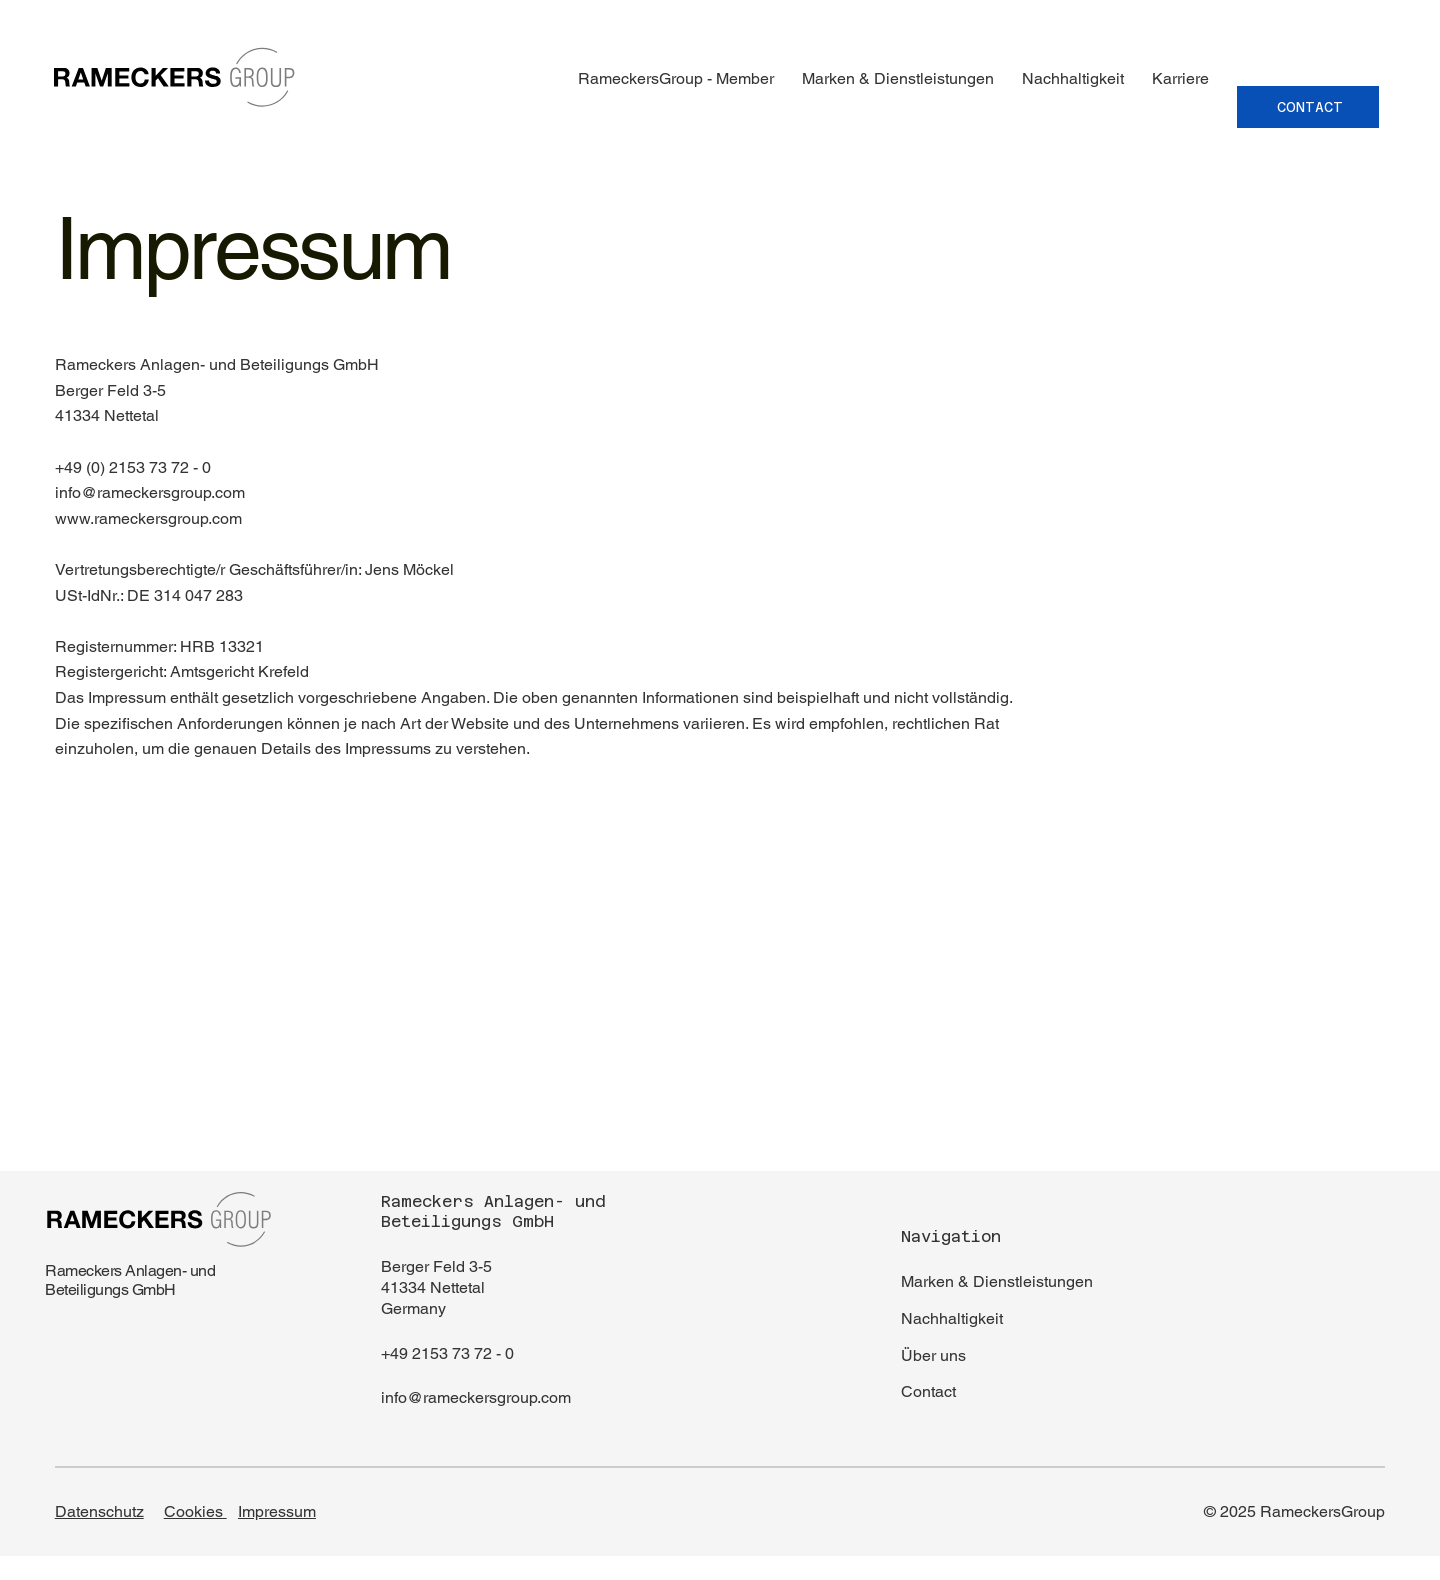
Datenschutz (99, 1511)
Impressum (277, 1511)
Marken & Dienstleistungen (997, 1281)
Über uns (933, 1355)
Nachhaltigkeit (952, 1318)
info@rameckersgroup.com (476, 1397)
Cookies (195, 1511)
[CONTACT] (1308, 107)
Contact (928, 1391)
